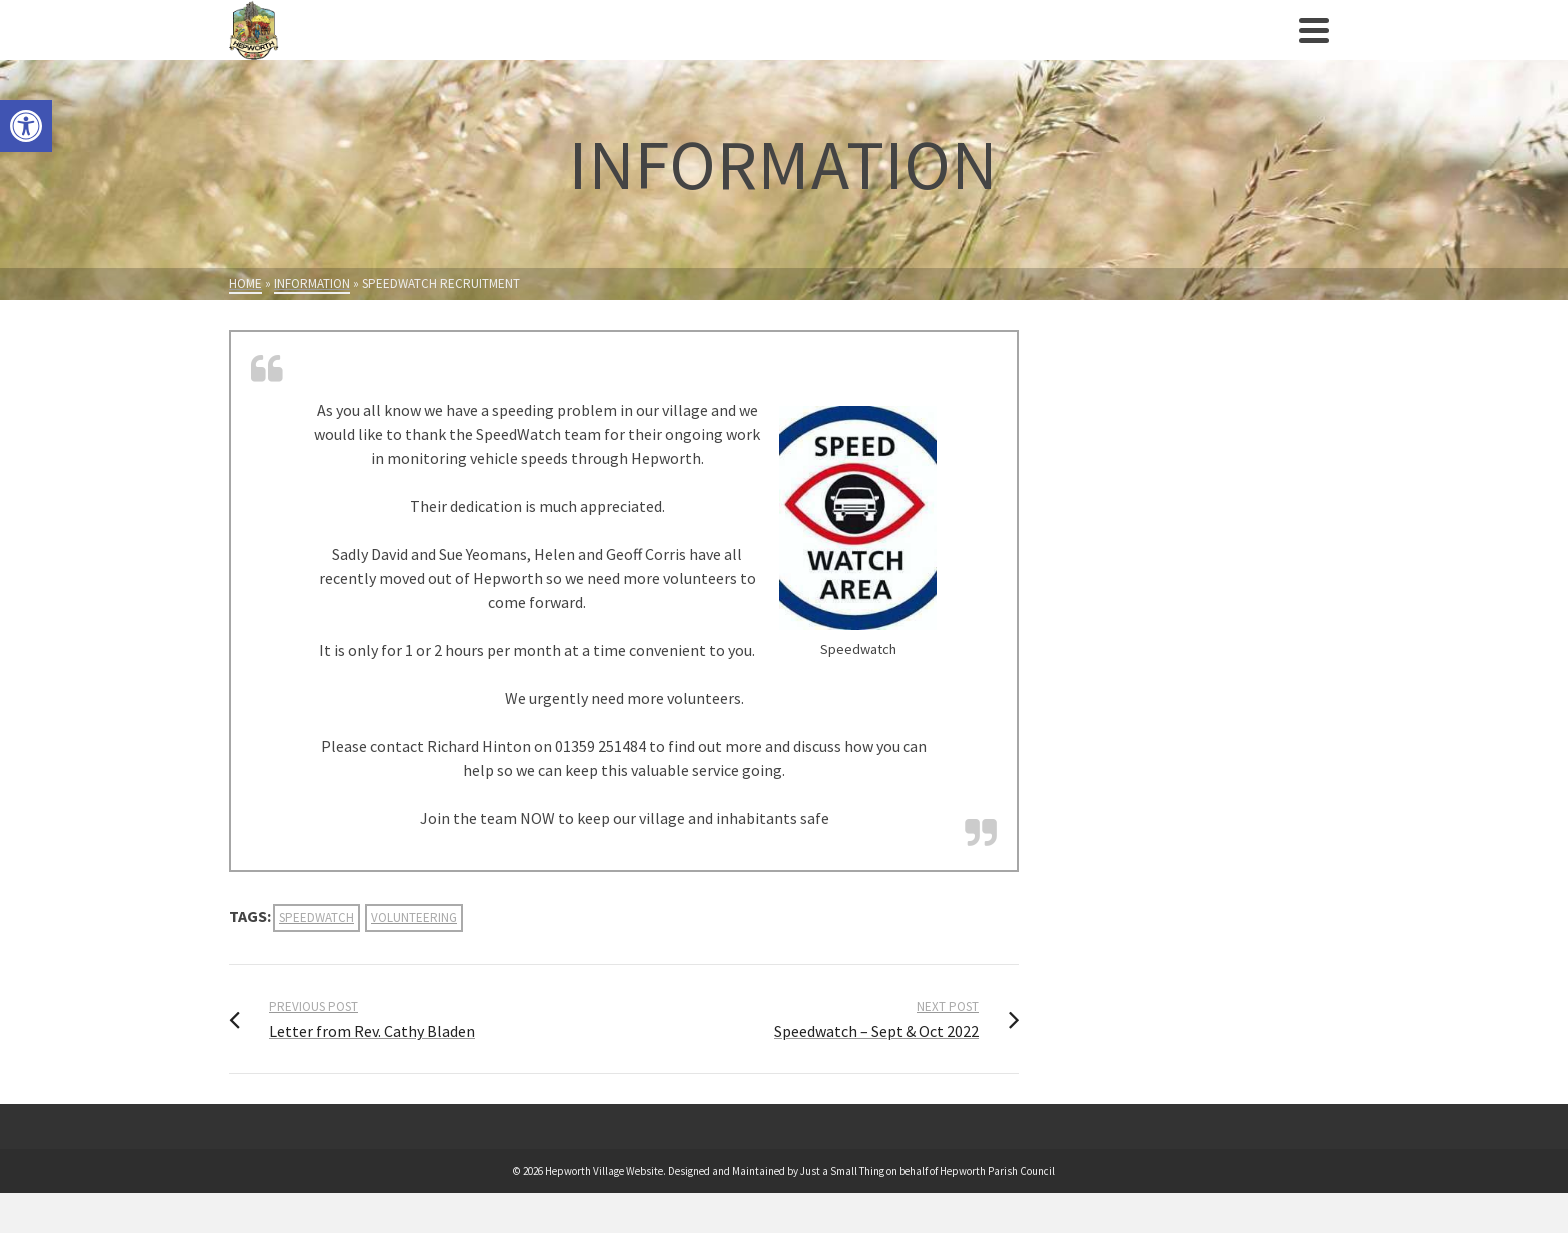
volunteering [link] (414, 917)
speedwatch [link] (316, 917)
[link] (26, 126)
